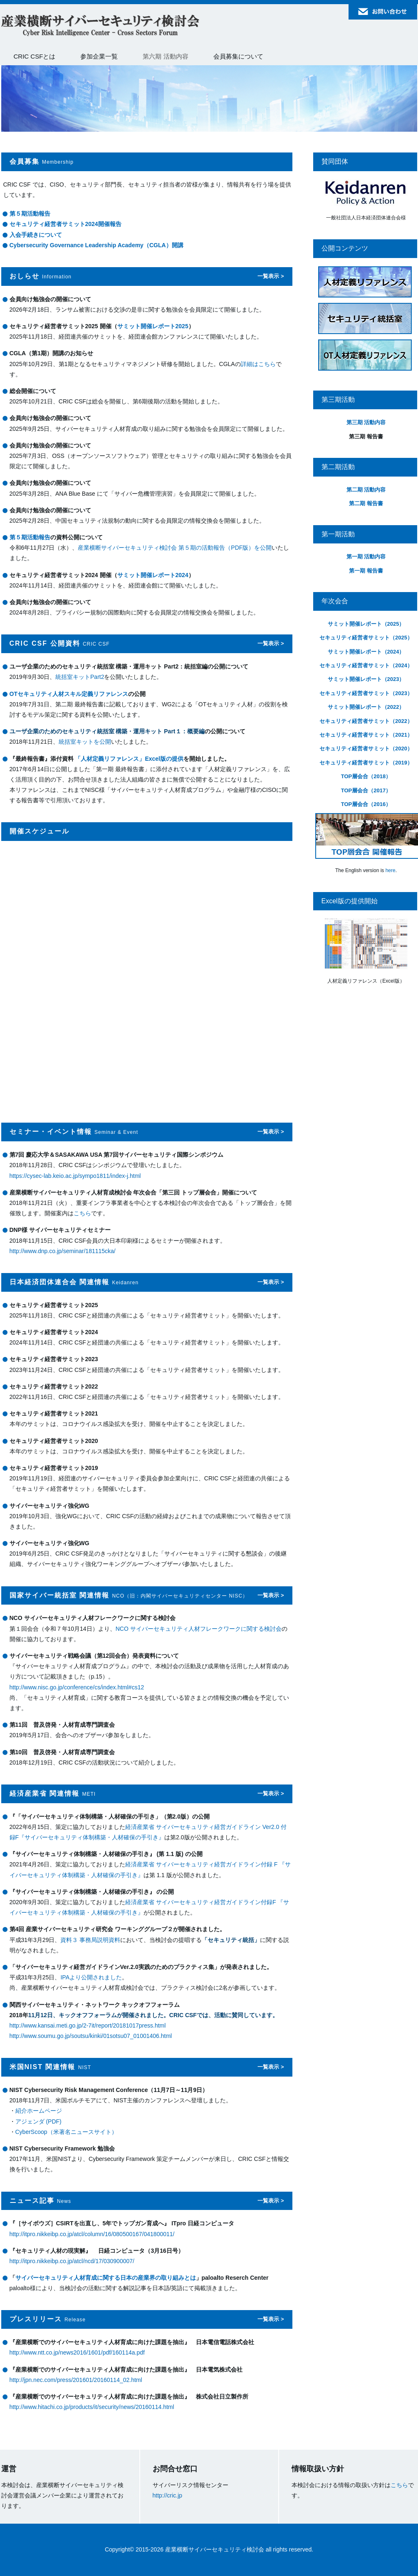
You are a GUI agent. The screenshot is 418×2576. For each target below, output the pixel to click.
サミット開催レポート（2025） (366, 624)
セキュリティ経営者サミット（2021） (366, 735)
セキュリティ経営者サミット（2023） (366, 693)
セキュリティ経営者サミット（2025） (366, 637)
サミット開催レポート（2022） (366, 707)
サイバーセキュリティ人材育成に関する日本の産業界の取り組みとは (105, 2277)
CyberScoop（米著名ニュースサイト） (66, 2132)
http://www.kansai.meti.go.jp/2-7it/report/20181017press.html (88, 2025)
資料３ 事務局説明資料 (90, 1940)
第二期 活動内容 (366, 490)
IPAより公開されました (91, 1977)
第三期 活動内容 (366, 422)
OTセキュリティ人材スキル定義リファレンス (69, 694)
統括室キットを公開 (85, 741)
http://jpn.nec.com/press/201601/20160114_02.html (76, 2380)
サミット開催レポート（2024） (366, 652)
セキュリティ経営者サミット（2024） (366, 665)
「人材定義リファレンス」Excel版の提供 (129, 758)
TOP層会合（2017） (366, 790)
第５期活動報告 (30, 213)
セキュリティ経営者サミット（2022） (366, 721)
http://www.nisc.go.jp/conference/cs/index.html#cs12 (77, 1687)
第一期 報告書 (366, 571)
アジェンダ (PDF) (38, 2121)
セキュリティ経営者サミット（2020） (366, 748)
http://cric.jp (168, 2495)
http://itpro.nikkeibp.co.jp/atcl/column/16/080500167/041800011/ (92, 2234)
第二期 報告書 (366, 503)
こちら (82, 1213)
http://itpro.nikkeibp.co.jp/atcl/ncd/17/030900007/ (72, 2261)
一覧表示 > (270, 276)
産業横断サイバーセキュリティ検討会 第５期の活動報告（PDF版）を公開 (175, 547)
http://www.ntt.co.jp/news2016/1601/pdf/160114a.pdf (77, 2352)
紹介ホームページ (38, 2110)
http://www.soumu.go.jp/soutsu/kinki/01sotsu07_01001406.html (91, 2036)
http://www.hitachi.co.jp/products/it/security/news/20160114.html (92, 2407)
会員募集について (238, 56)
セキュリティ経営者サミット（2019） (366, 763)
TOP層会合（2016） (366, 804)
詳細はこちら (258, 364)
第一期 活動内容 (366, 556)
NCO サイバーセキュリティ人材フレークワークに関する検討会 (199, 1628)
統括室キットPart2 (79, 676)
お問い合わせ (383, 12)
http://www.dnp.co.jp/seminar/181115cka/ (63, 1251)
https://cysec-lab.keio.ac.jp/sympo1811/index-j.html (75, 1175)
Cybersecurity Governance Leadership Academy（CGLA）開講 (96, 245)
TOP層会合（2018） (366, 776)
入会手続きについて (36, 234)
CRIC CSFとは (35, 56)
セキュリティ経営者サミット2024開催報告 (65, 224)
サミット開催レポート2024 (152, 575)
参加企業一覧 (99, 56)
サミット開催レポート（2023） (366, 679)
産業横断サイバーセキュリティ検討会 (100, 26)
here (391, 870)
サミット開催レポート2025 (152, 326)
